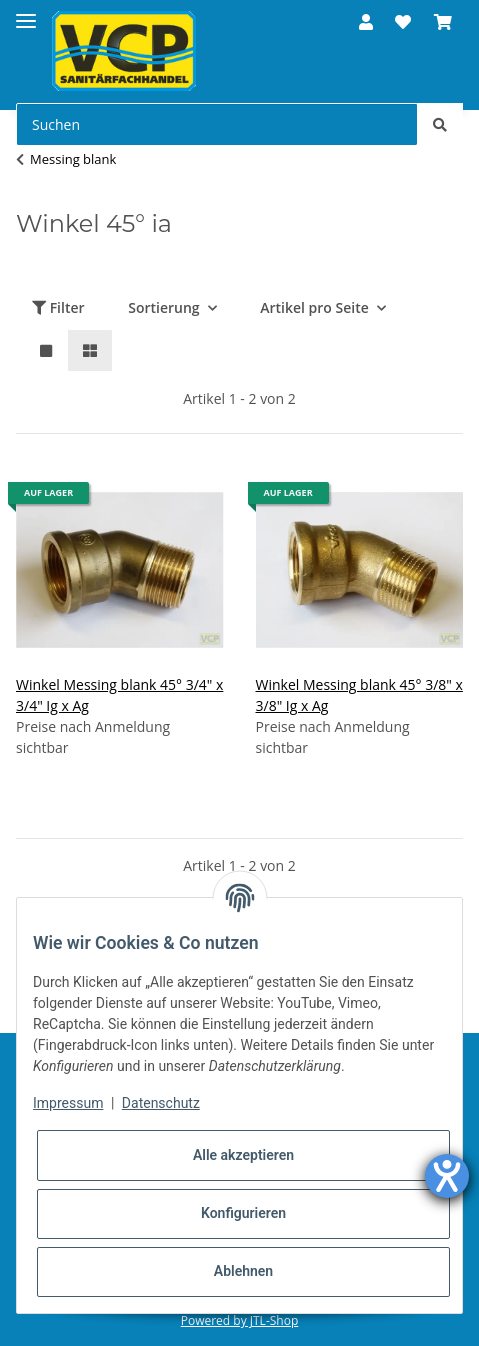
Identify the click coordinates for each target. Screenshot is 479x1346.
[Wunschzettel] (403, 22)
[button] (366, 22)
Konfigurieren (243, 1213)
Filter (58, 307)
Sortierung (163, 307)
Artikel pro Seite (314, 307)
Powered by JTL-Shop (240, 1320)
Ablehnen (243, 1271)
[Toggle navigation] (26, 12)
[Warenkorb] (443, 22)
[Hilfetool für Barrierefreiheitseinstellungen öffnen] (447, 1176)
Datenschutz (161, 1103)
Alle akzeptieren (243, 1155)
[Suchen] (217, 124)
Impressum (68, 1103)
